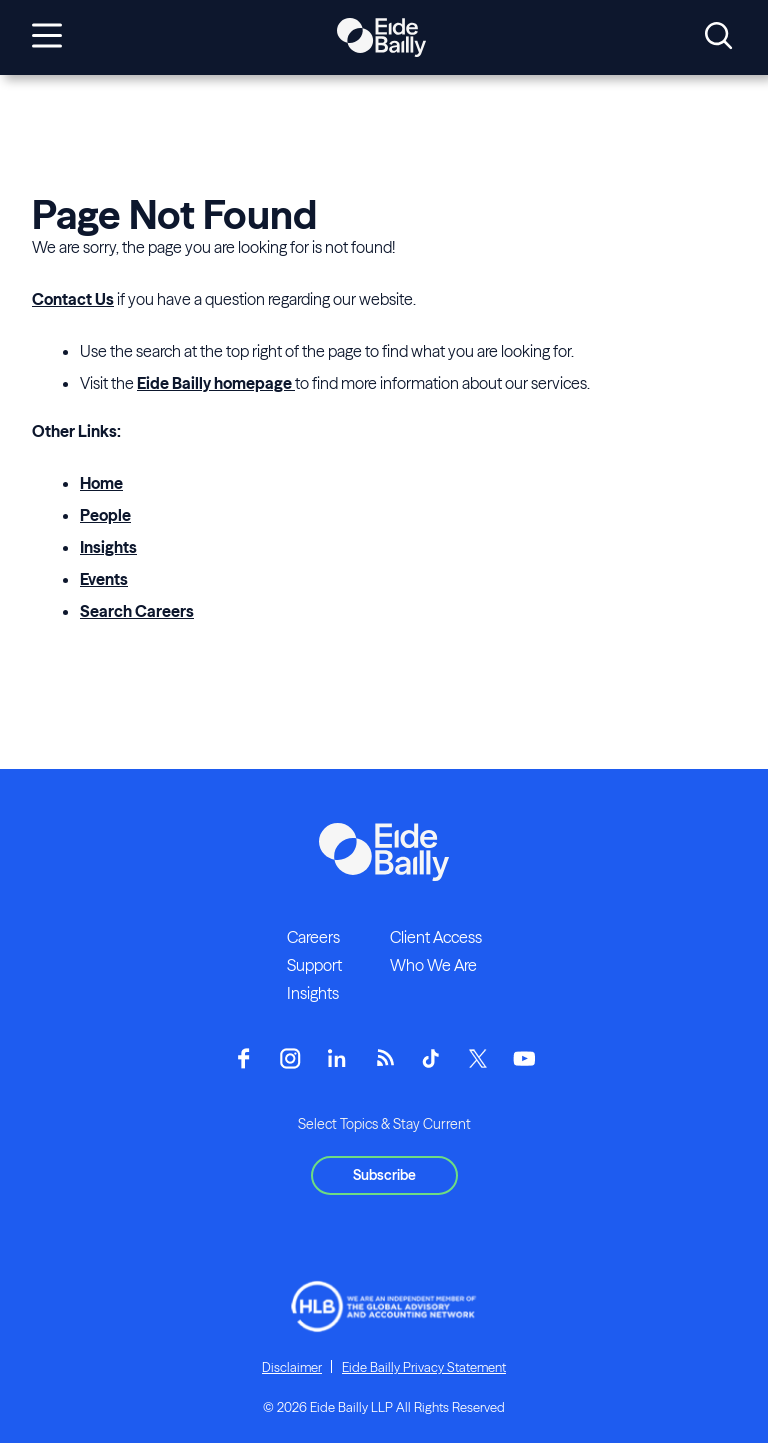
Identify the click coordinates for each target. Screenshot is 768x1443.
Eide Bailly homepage (216, 383)
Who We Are (433, 965)
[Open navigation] (47, 37)
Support (314, 965)
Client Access (436, 937)
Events (104, 579)
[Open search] (718, 37)
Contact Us (73, 299)
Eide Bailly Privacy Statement (424, 1367)
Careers (313, 937)
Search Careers (137, 611)
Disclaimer (292, 1367)
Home (101, 483)
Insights (108, 547)
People (105, 515)
